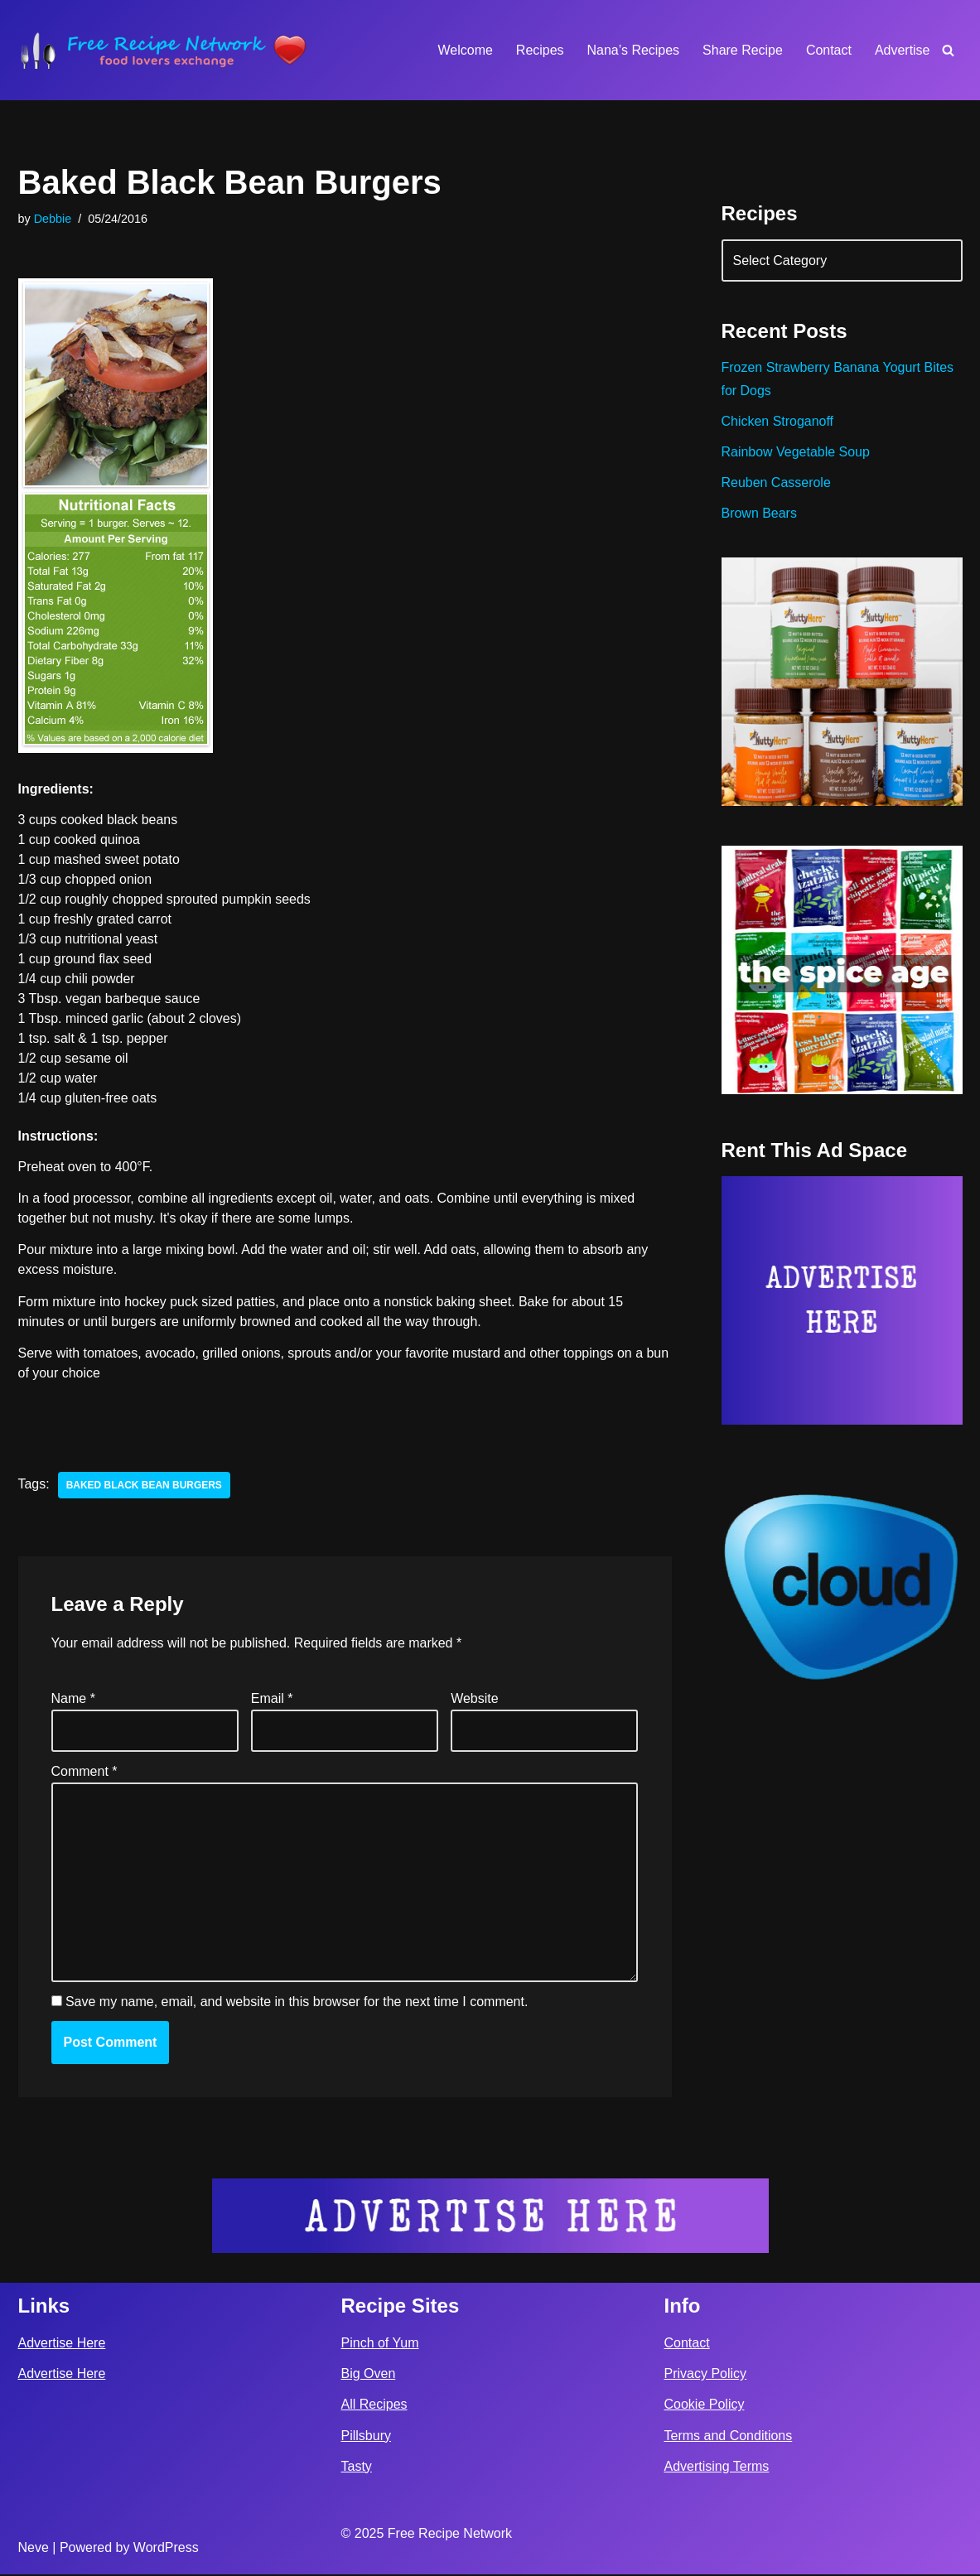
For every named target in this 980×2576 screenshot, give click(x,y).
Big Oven (368, 2376)
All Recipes (374, 2407)
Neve (33, 2550)
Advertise (902, 50)
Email (272, 1700)
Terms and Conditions (728, 2437)
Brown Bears (760, 514)
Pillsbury (366, 2437)
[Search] (948, 50)
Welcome (464, 50)
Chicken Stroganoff (778, 421)
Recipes (539, 50)
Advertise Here (62, 2344)
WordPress (166, 2550)
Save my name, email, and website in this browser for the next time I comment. (296, 2004)
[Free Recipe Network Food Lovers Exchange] (163, 50)
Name (73, 1700)
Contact (829, 50)
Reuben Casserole (777, 482)
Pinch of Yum (380, 2344)
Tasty (356, 2468)
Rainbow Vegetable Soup (796, 452)
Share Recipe (742, 50)
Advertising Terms (717, 2468)
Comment (84, 1773)
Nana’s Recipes (633, 50)
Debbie (53, 218)
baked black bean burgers (144, 1486)
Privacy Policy (705, 2376)
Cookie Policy (704, 2407)
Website (475, 1700)
